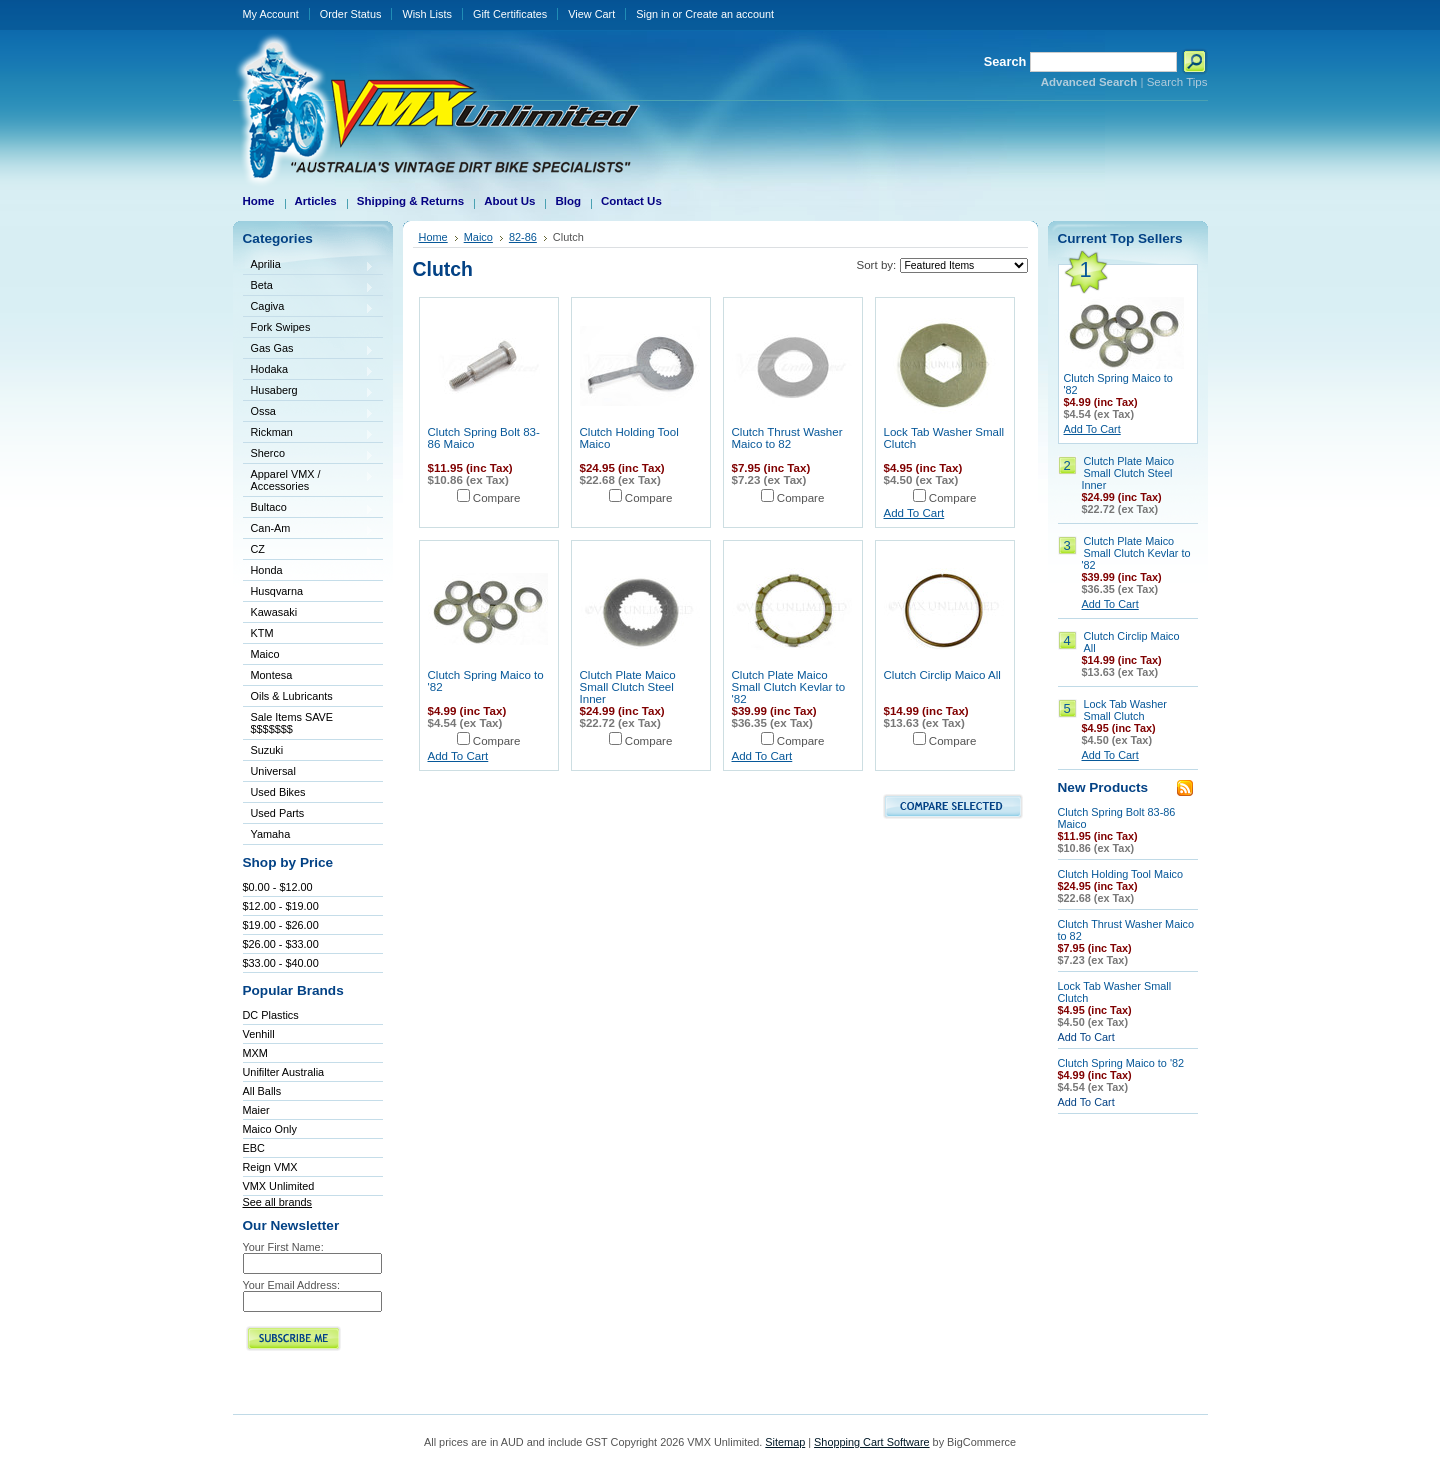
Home (433, 237)
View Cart (591, 14)
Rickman (309, 433)
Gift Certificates (510, 14)
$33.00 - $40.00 (281, 963)
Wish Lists (427, 14)
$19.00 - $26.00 (281, 925)
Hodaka (309, 370)
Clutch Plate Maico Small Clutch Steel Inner (628, 687)
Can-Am (309, 529)
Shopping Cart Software (871, 1442)
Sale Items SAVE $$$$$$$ (292, 723)
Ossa (309, 412)
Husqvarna (309, 592)
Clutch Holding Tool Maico (1121, 874)
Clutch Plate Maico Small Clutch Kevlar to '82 (789, 687)
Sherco (309, 454)
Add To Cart (914, 513)
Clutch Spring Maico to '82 (1121, 1063)
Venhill (259, 1034)
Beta (309, 286)
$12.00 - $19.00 (281, 906)
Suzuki (309, 751)
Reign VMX (270, 1167)
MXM (255, 1053)
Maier (256, 1110)
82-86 (523, 237)
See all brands (278, 1202)
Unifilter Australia (284, 1072)
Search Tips (1177, 82)
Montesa (309, 676)
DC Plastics (271, 1015)
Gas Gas (309, 349)
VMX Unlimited (279, 1186)
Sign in (652, 14)
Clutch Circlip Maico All (942, 675)
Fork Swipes (281, 327)
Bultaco (309, 508)
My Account (271, 14)
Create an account (729, 14)
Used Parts (278, 813)
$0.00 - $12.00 (278, 887)
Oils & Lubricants (292, 696)
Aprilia (309, 265)
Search (1005, 61)
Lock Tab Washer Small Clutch (1125, 710)
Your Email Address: (292, 1285)
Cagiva (309, 307)
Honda (309, 571)
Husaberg (309, 391)
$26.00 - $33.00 (281, 944)
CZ (309, 550)
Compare (497, 498)
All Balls (262, 1091)
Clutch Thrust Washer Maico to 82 (787, 438)
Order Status (351, 14)
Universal (309, 772)
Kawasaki (309, 613)
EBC (254, 1148)
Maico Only (270, 1129)
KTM (309, 634)
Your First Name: (283, 1247)
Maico (309, 655)
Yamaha (309, 835)
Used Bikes (278, 792)
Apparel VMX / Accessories (309, 480)
